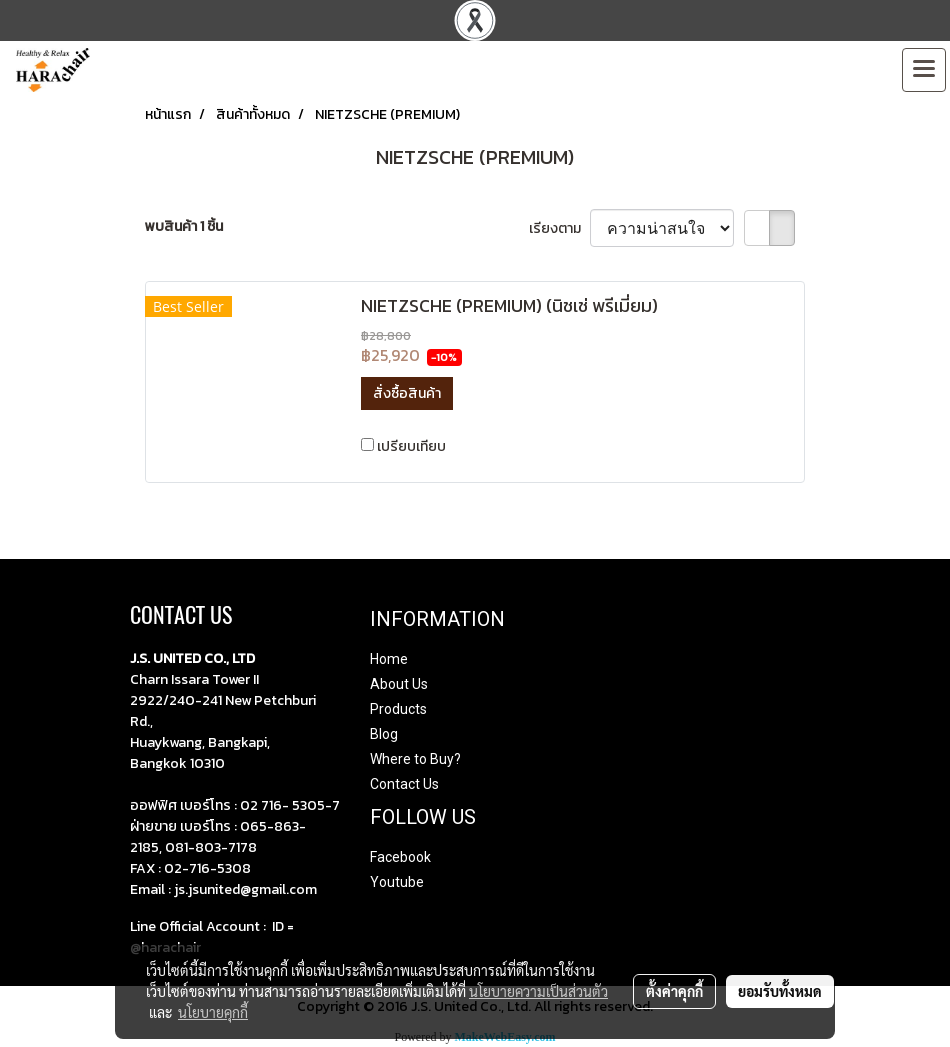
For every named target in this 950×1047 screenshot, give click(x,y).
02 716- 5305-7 (290, 805)
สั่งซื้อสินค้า (407, 393)
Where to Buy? (415, 759)
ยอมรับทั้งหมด (780, 991)
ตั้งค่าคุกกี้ (674, 991)
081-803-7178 (211, 847)
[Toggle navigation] (924, 70)
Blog (384, 734)
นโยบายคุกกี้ (213, 1012)
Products (398, 709)
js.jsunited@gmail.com (245, 889)
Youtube (397, 882)
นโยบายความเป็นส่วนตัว (538, 991)
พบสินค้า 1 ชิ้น (184, 226)
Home (389, 659)
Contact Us (404, 784)
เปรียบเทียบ (411, 446)
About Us (399, 684)
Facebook (400, 857)
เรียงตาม (559, 228)
